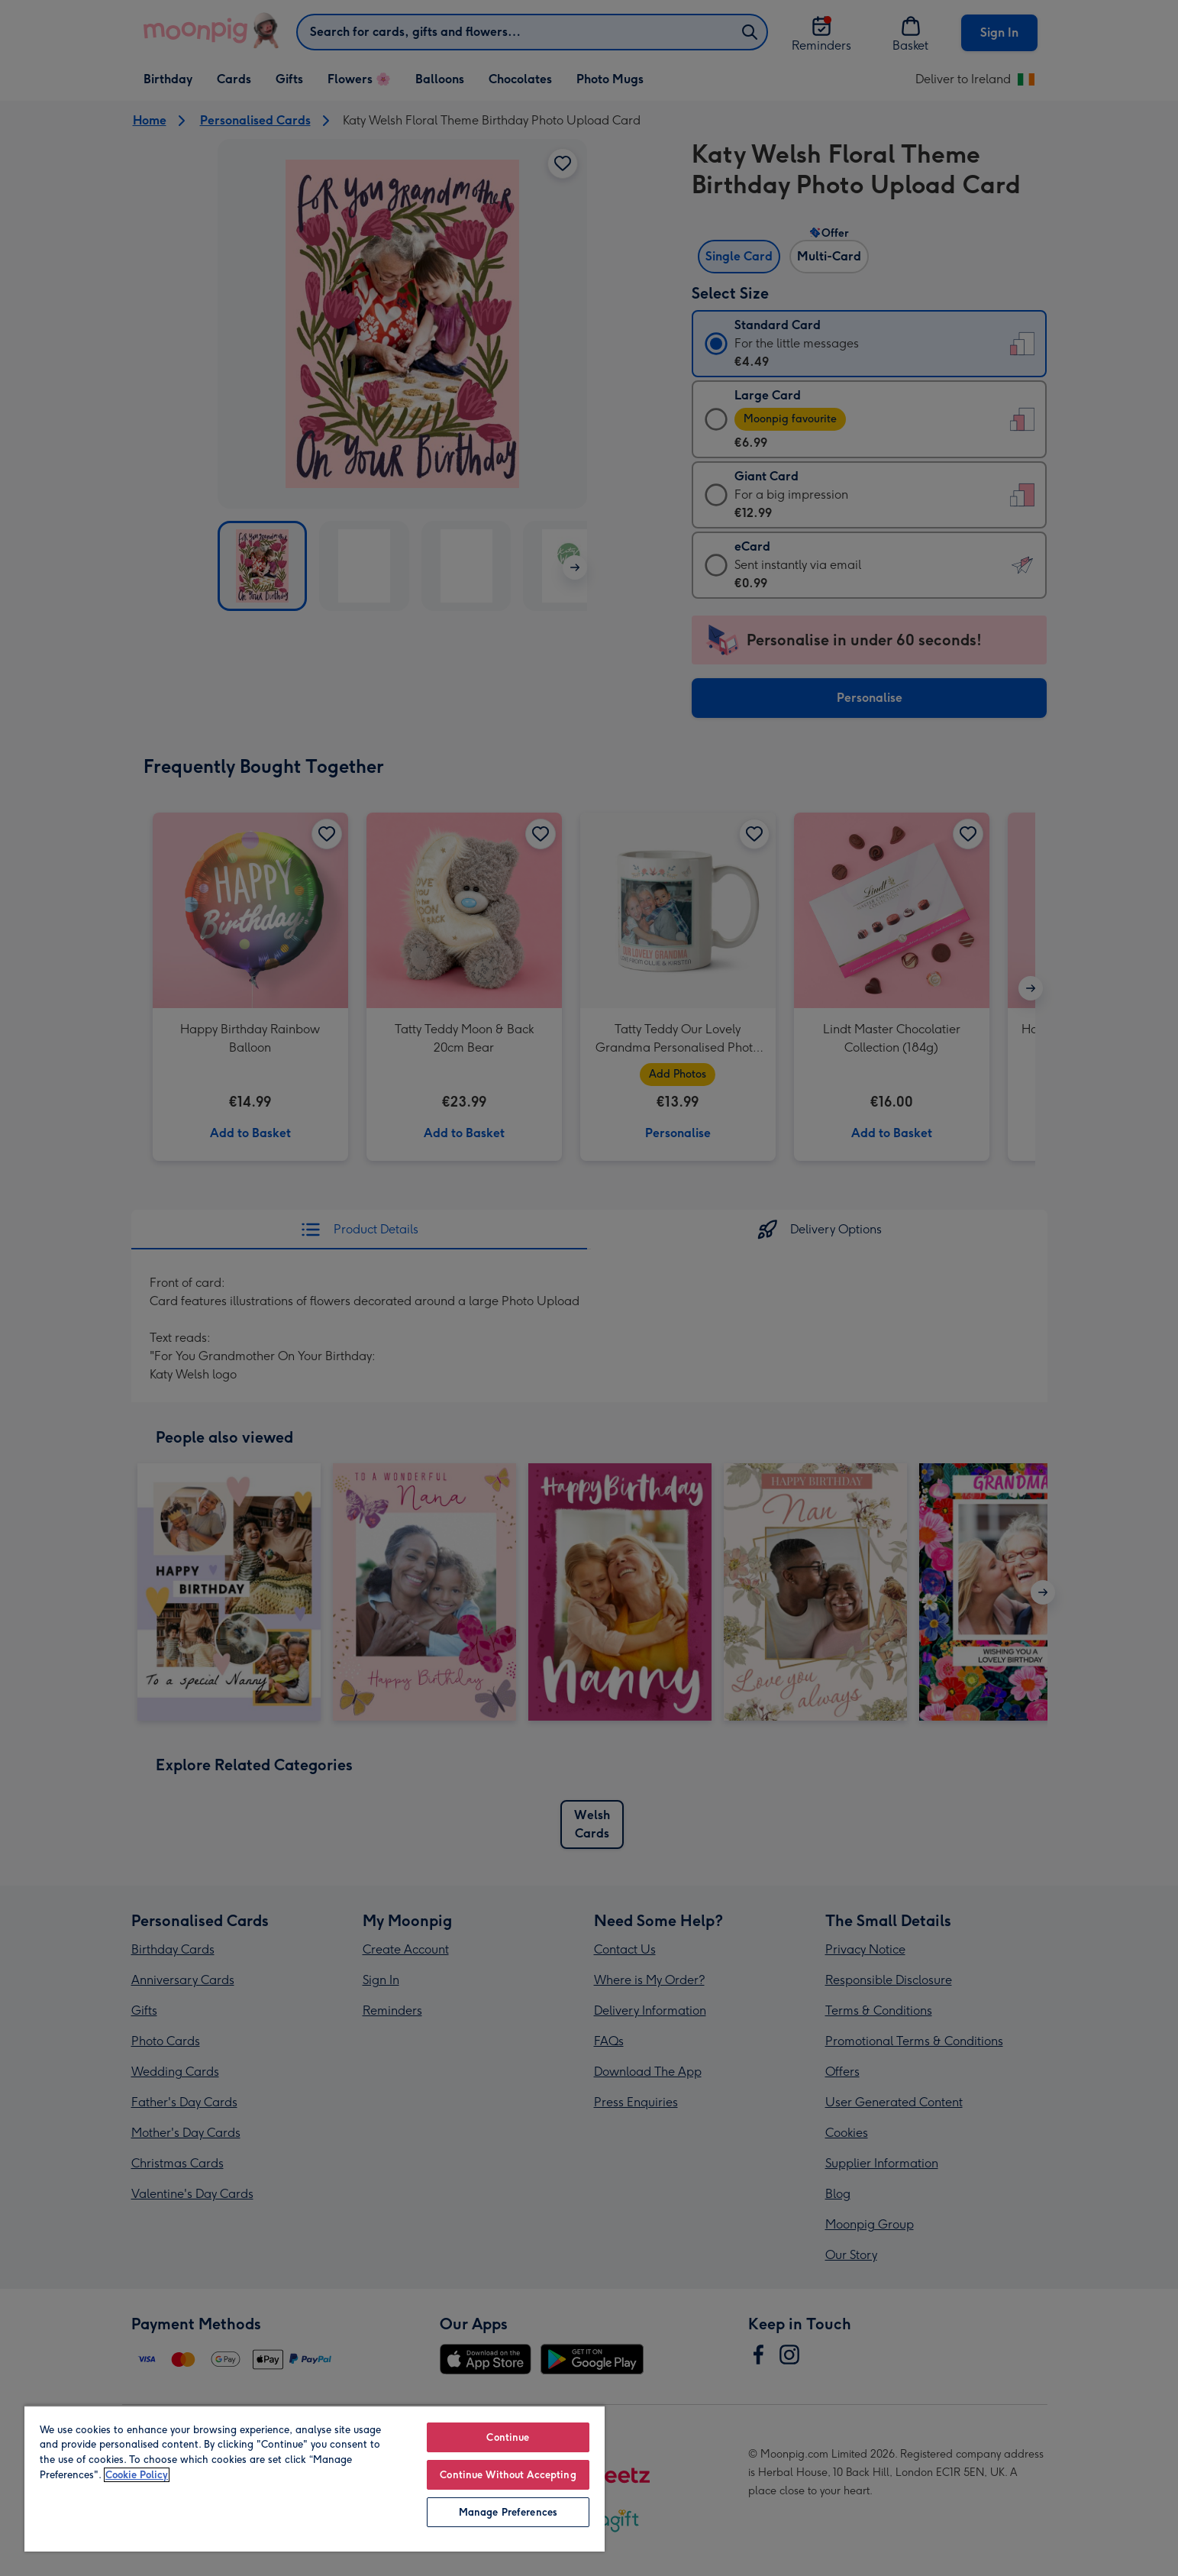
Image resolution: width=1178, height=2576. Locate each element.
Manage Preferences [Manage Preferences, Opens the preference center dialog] (508, 2512)
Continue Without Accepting (508, 2475)
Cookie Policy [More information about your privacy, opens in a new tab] (136, 2475)
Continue (507, 2437)
